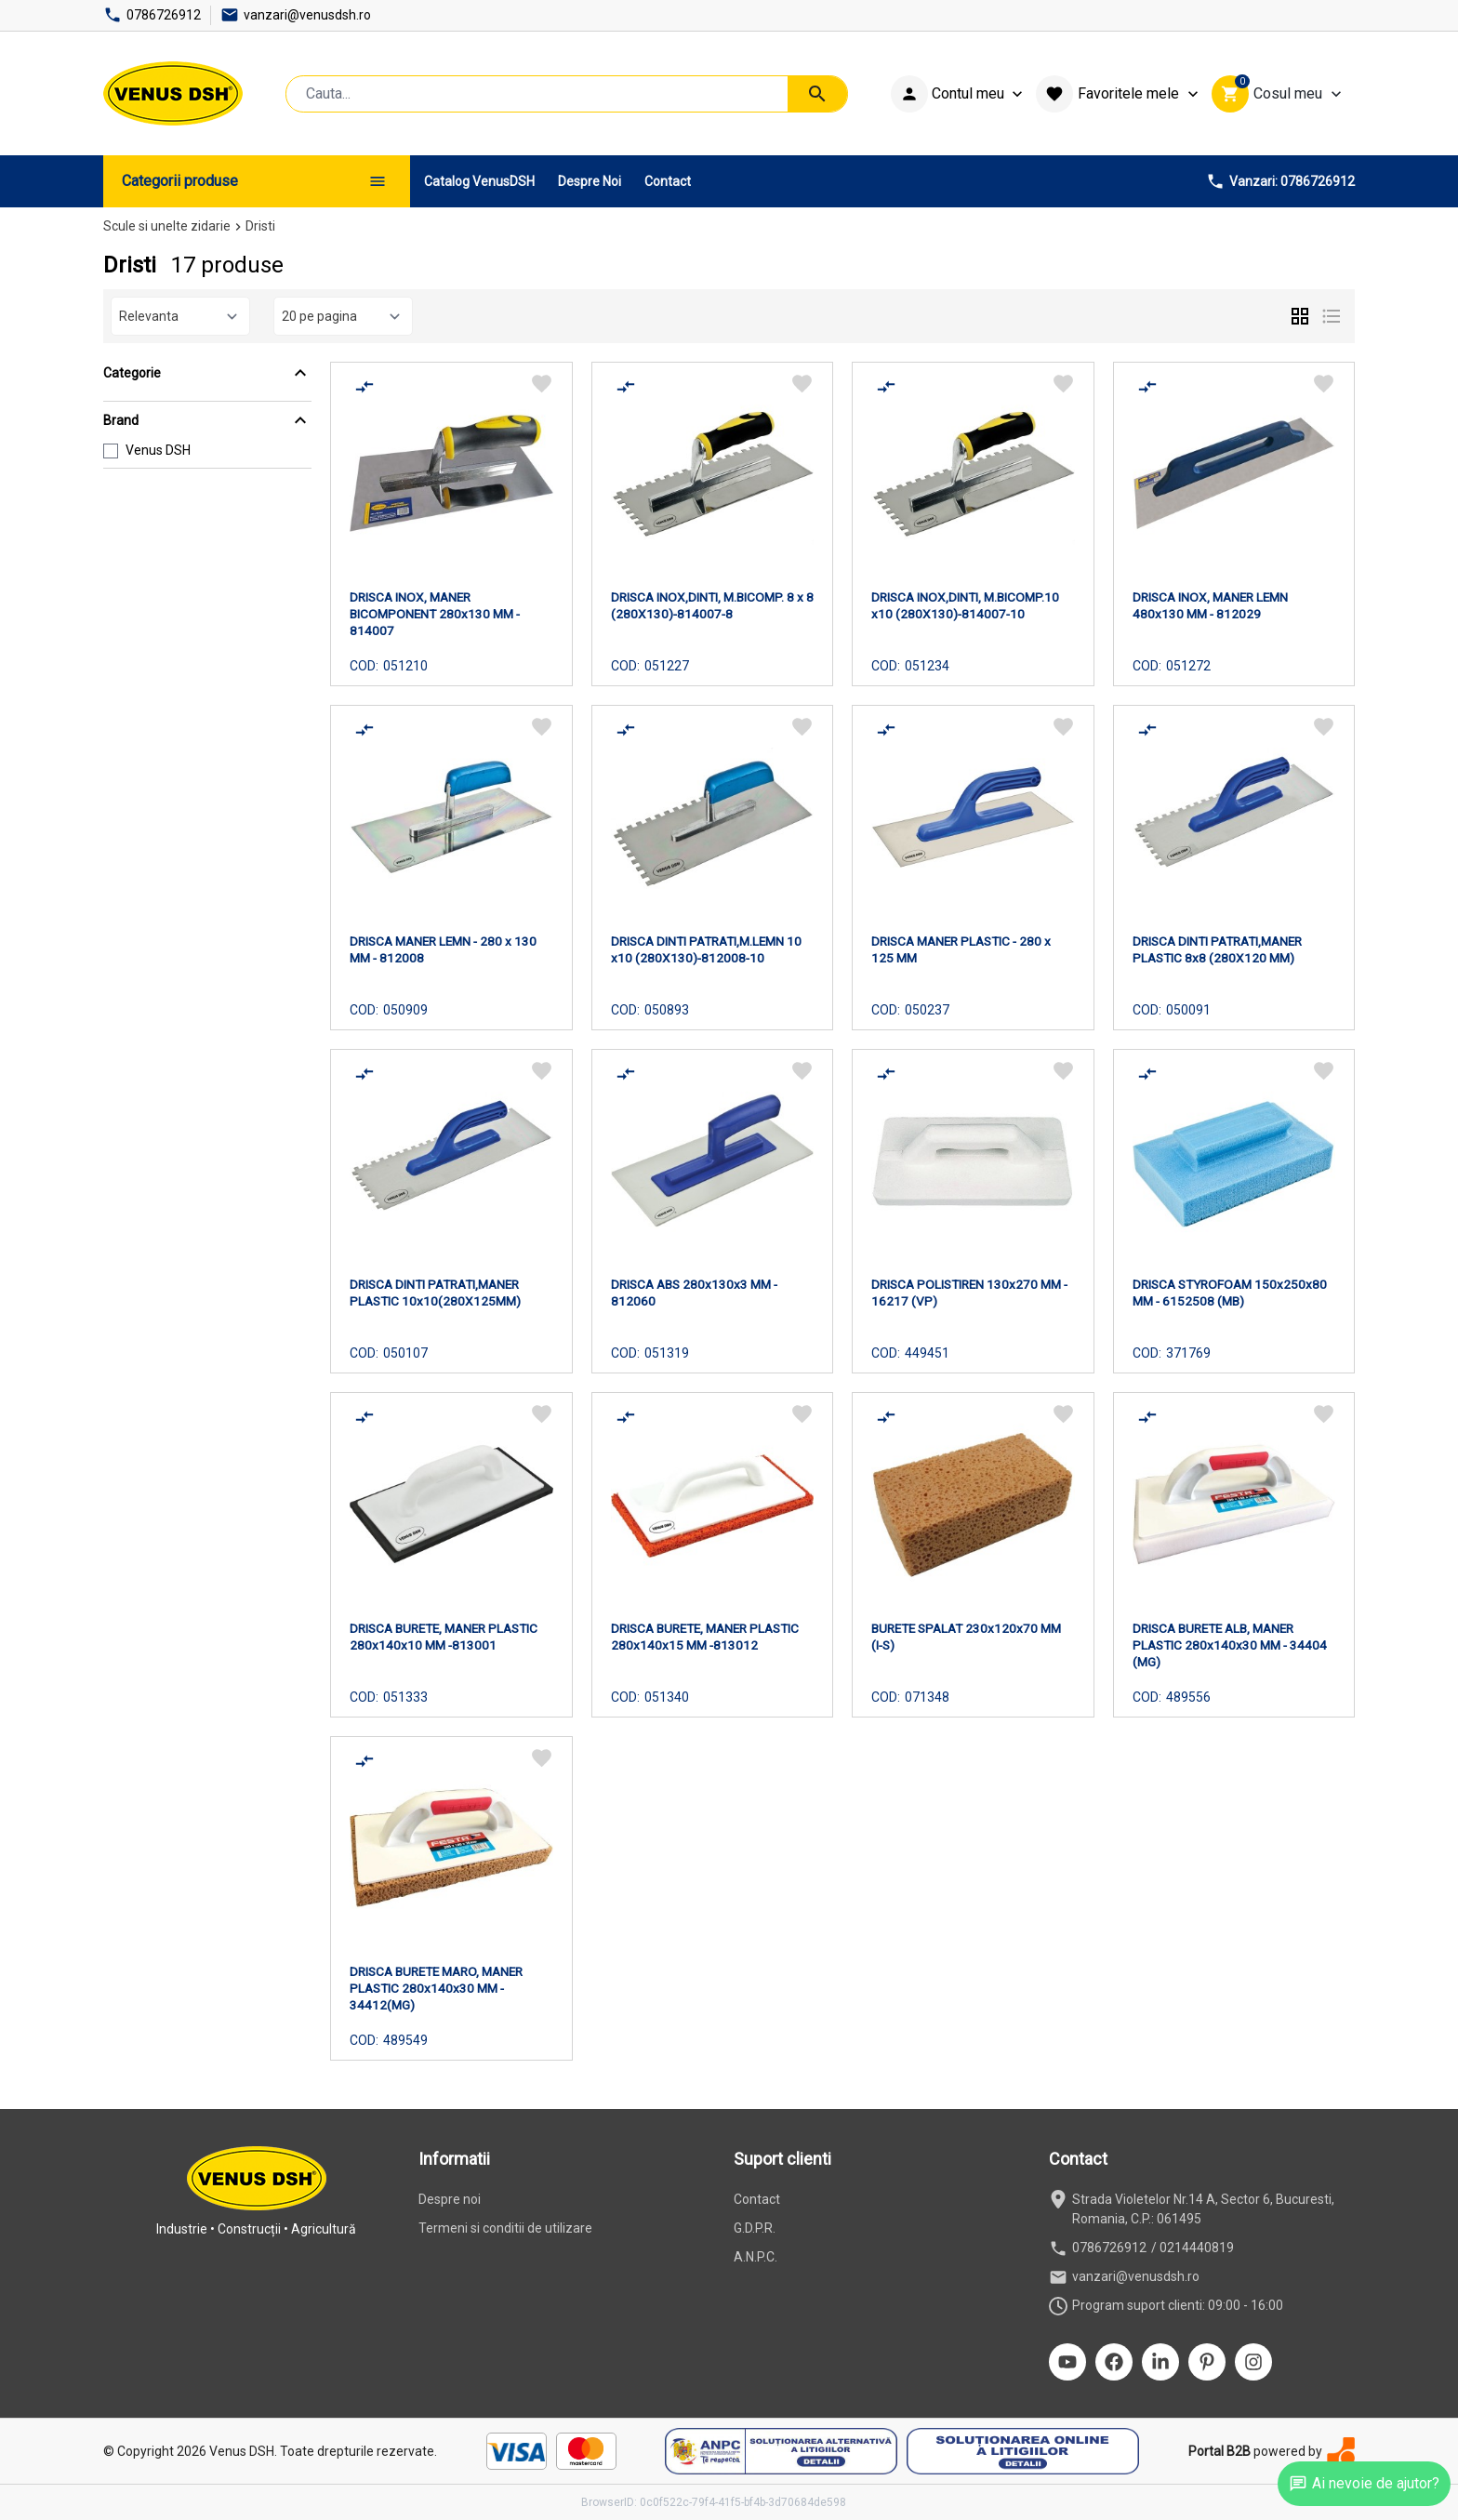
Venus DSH (158, 450)
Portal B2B (1219, 2451)
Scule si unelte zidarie (167, 226)
